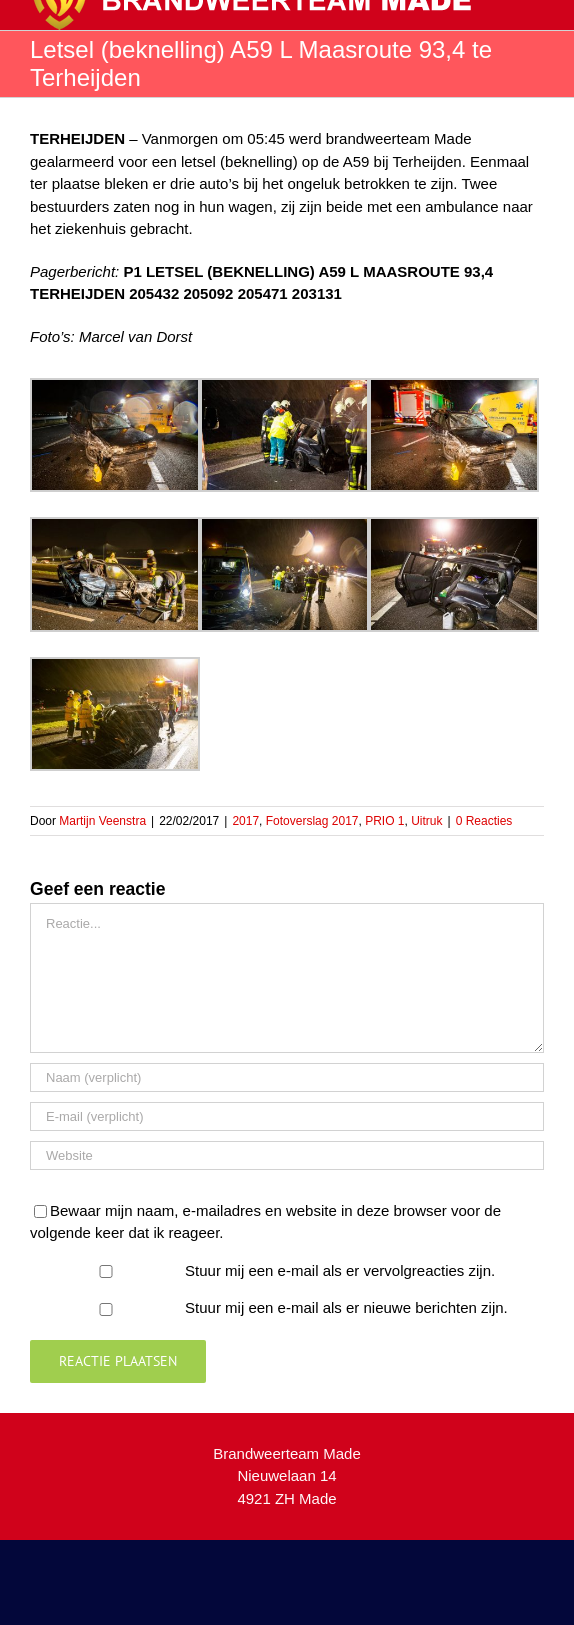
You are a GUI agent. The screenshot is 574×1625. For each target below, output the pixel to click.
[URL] (287, 1155)
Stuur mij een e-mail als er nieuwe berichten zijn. (346, 1307)
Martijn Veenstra (102, 821)
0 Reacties (484, 821)
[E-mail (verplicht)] (287, 1116)
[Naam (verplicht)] (287, 1077)
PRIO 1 (384, 821)
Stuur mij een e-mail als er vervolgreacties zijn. (340, 1270)
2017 (245, 821)
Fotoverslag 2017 (312, 821)
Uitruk (426, 821)
